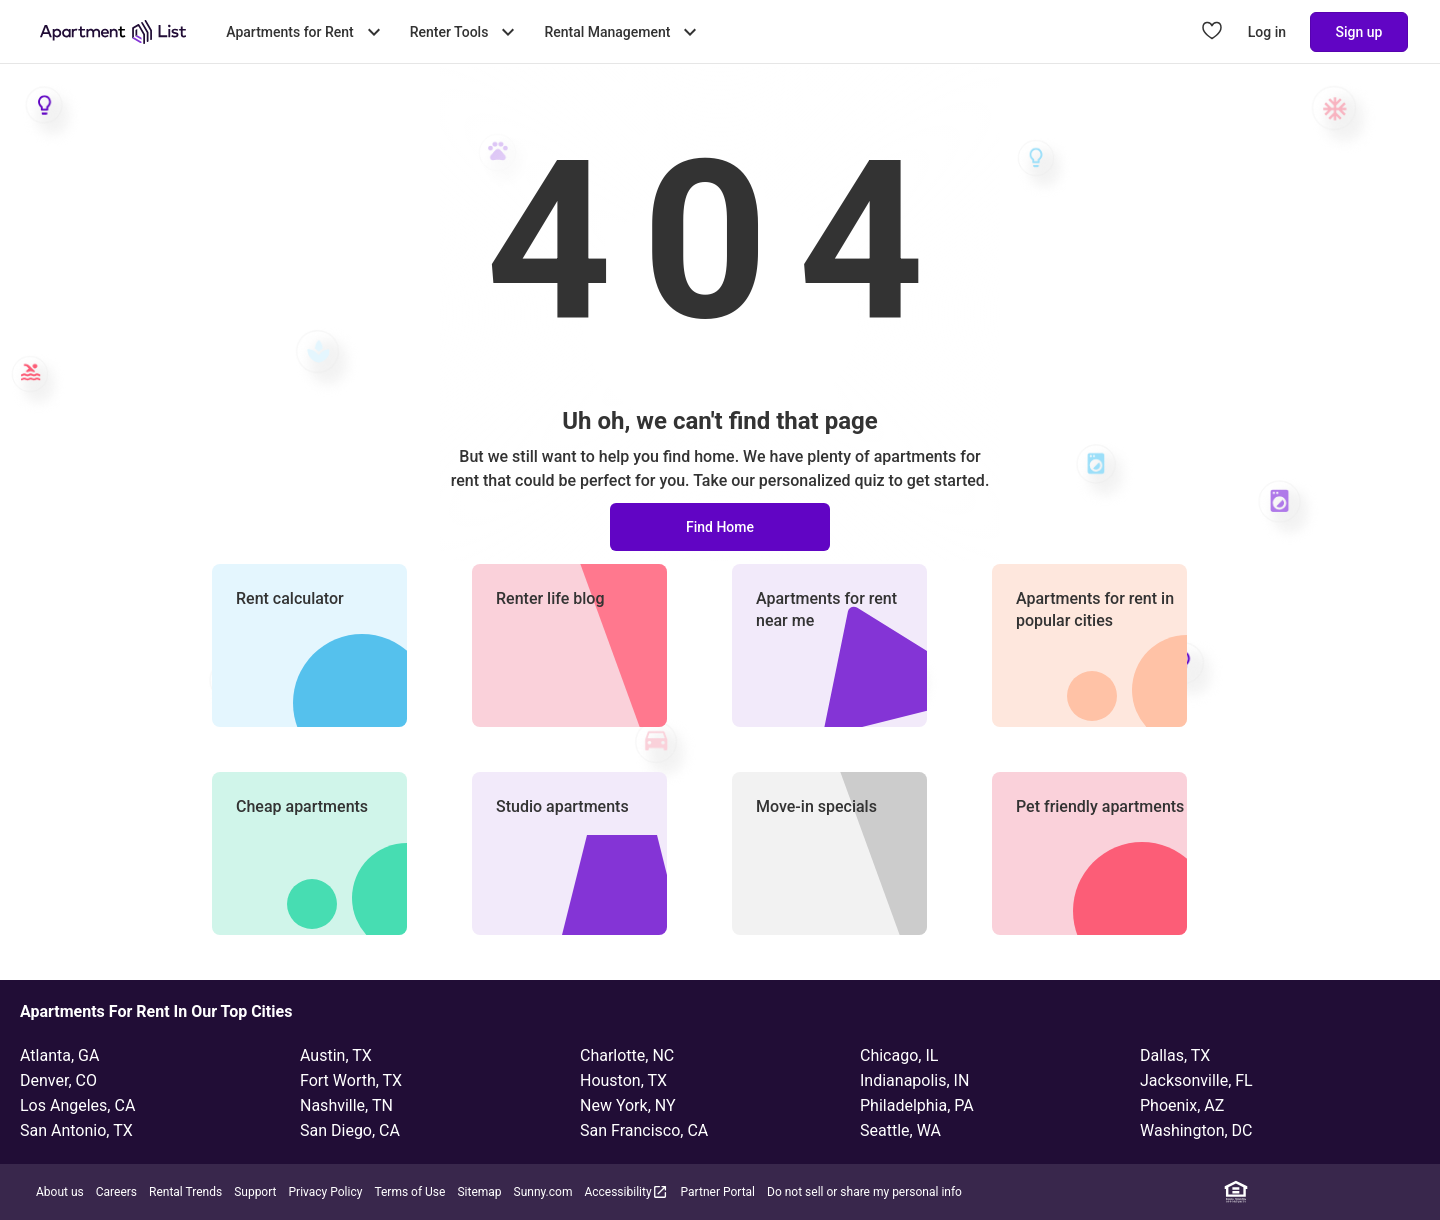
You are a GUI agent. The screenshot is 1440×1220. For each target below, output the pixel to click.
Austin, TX (336, 1055)
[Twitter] (1353, 1192)
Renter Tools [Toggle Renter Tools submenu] (465, 32)
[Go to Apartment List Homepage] (113, 32)
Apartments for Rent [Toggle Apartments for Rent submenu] (305, 32)
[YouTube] (1383, 1192)
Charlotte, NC (627, 1055)
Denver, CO (58, 1080)
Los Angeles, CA (77, 1105)
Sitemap (479, 1192)
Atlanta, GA (59, 1055)
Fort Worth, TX (351, 1080)
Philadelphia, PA (917, 1105)
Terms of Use (409, 1192)
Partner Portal (718, 1192)
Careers (116, 1192)
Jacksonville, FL (1196, 1080)
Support (255, 1192)
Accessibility (626, 1191)
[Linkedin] (1265, 1192)
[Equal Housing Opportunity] (1236, 1192)
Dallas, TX (1175, 1055)
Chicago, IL (899, 1055)
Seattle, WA (900, 1130)
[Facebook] (1295, 1192)
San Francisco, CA (644, 1130)
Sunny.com (543, 1192)
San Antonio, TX (76, 1130)
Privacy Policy (326, 1192)
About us (60, 1192)
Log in (1267, 32)
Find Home (720, 527)
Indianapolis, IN (914, 1080)
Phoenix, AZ (1182, 1105)
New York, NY (628, 1105)
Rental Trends (185, 1192)
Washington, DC (1196, 1130)
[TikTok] (1412, 1192)
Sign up (1359, 32)
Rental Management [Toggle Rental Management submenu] (623, 32)
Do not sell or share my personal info (864, 1192)
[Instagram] (1324, 1192)
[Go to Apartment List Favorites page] (1212, 32)
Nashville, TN (346, 1105)
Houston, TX (623, 1080)
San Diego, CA (350, 1130)
